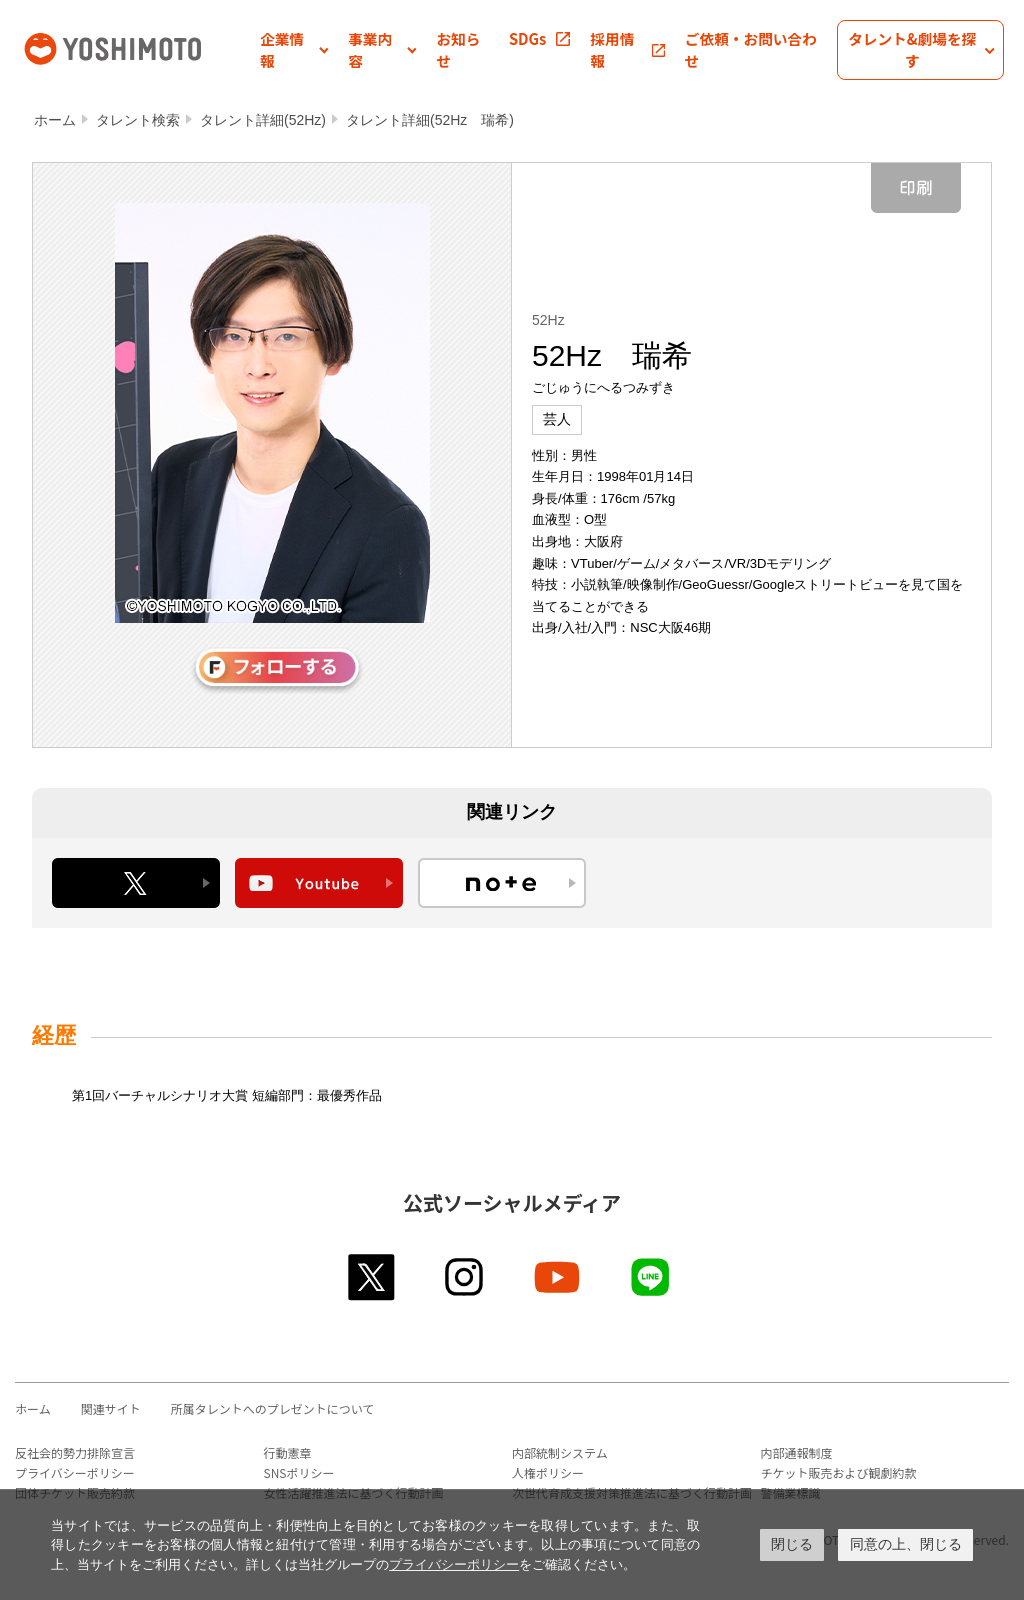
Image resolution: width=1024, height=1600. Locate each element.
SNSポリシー (299, 1472)
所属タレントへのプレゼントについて (273, 1408)
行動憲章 (288, 1452)
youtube (558, 1277)
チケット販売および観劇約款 (839, 1472)
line (651, 1277)
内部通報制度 (797, 1452)
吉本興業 (140, 47)
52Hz (548, 320)
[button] (294, 50)
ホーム (55, 120)
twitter (372, 1277)
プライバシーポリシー (75, 1472)
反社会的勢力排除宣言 (75, 1452)
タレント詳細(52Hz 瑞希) (430, 120)
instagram (465, 1277)
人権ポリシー (548, 1472)
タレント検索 (138, 120)
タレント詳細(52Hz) (263, 120)
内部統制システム (560, 1452)
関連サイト (111, 1408)
